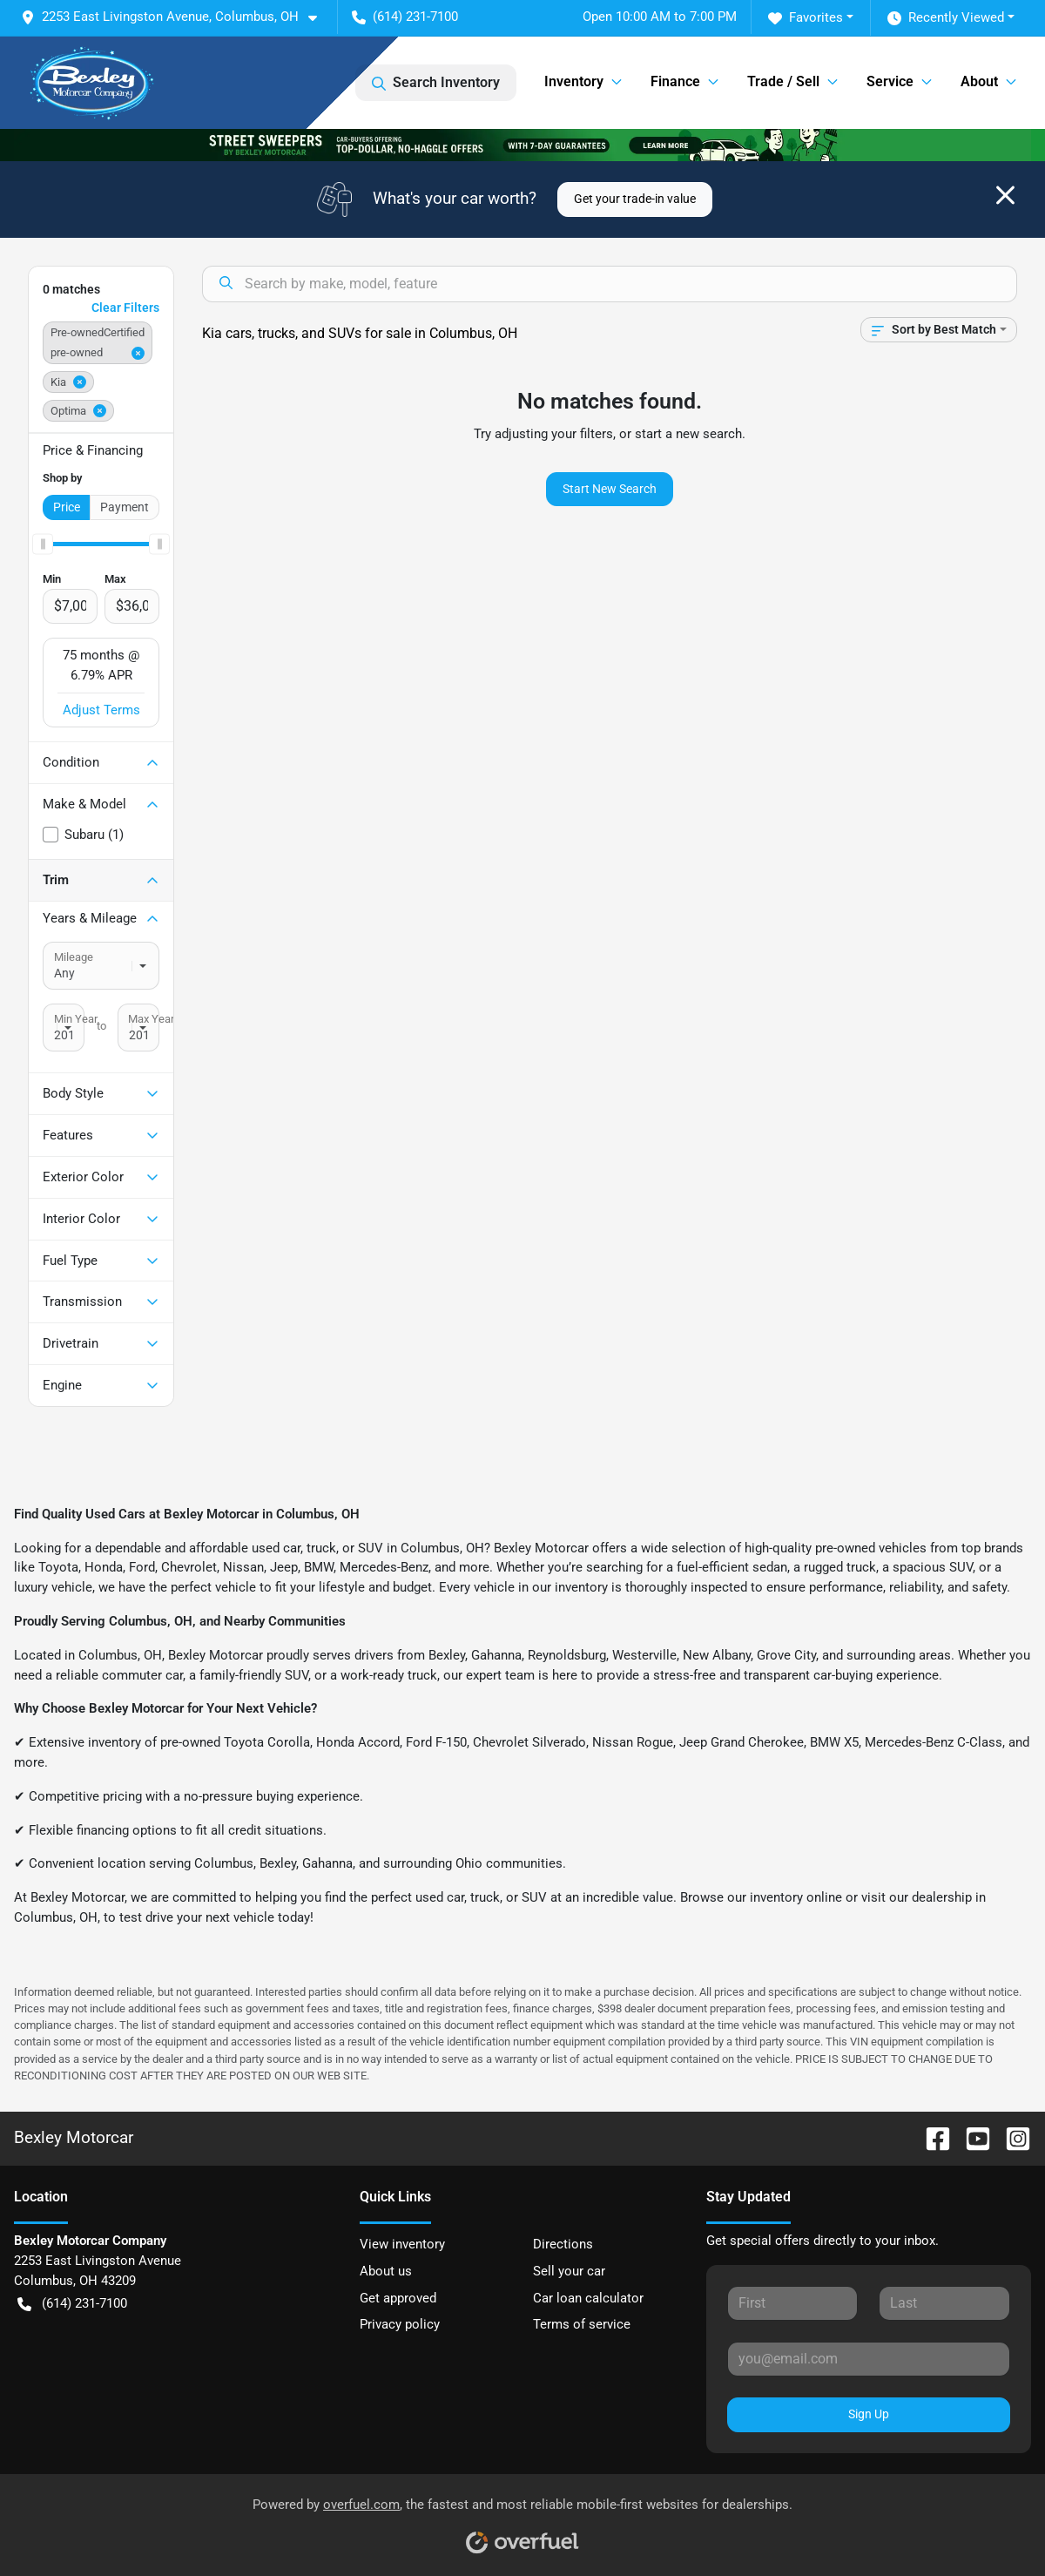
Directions (563, 2244)
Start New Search (610, 489)
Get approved (398, 2298)
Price (66, 507)
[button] (176, 17)
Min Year (76, 1018)
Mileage (73, 956)
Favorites (805, 18)
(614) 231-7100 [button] (405, 16)
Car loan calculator (588, 2298)
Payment (124, 507)
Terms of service (581, 2324)
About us (386, 2271)
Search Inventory (436, 82)
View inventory (402, 2244)
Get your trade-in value (635, 199)
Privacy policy (400, 2324)
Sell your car (569, 2271)
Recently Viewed (945, 18)
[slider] (42, 544)
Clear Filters (125, 307)
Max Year (151, 1018)
